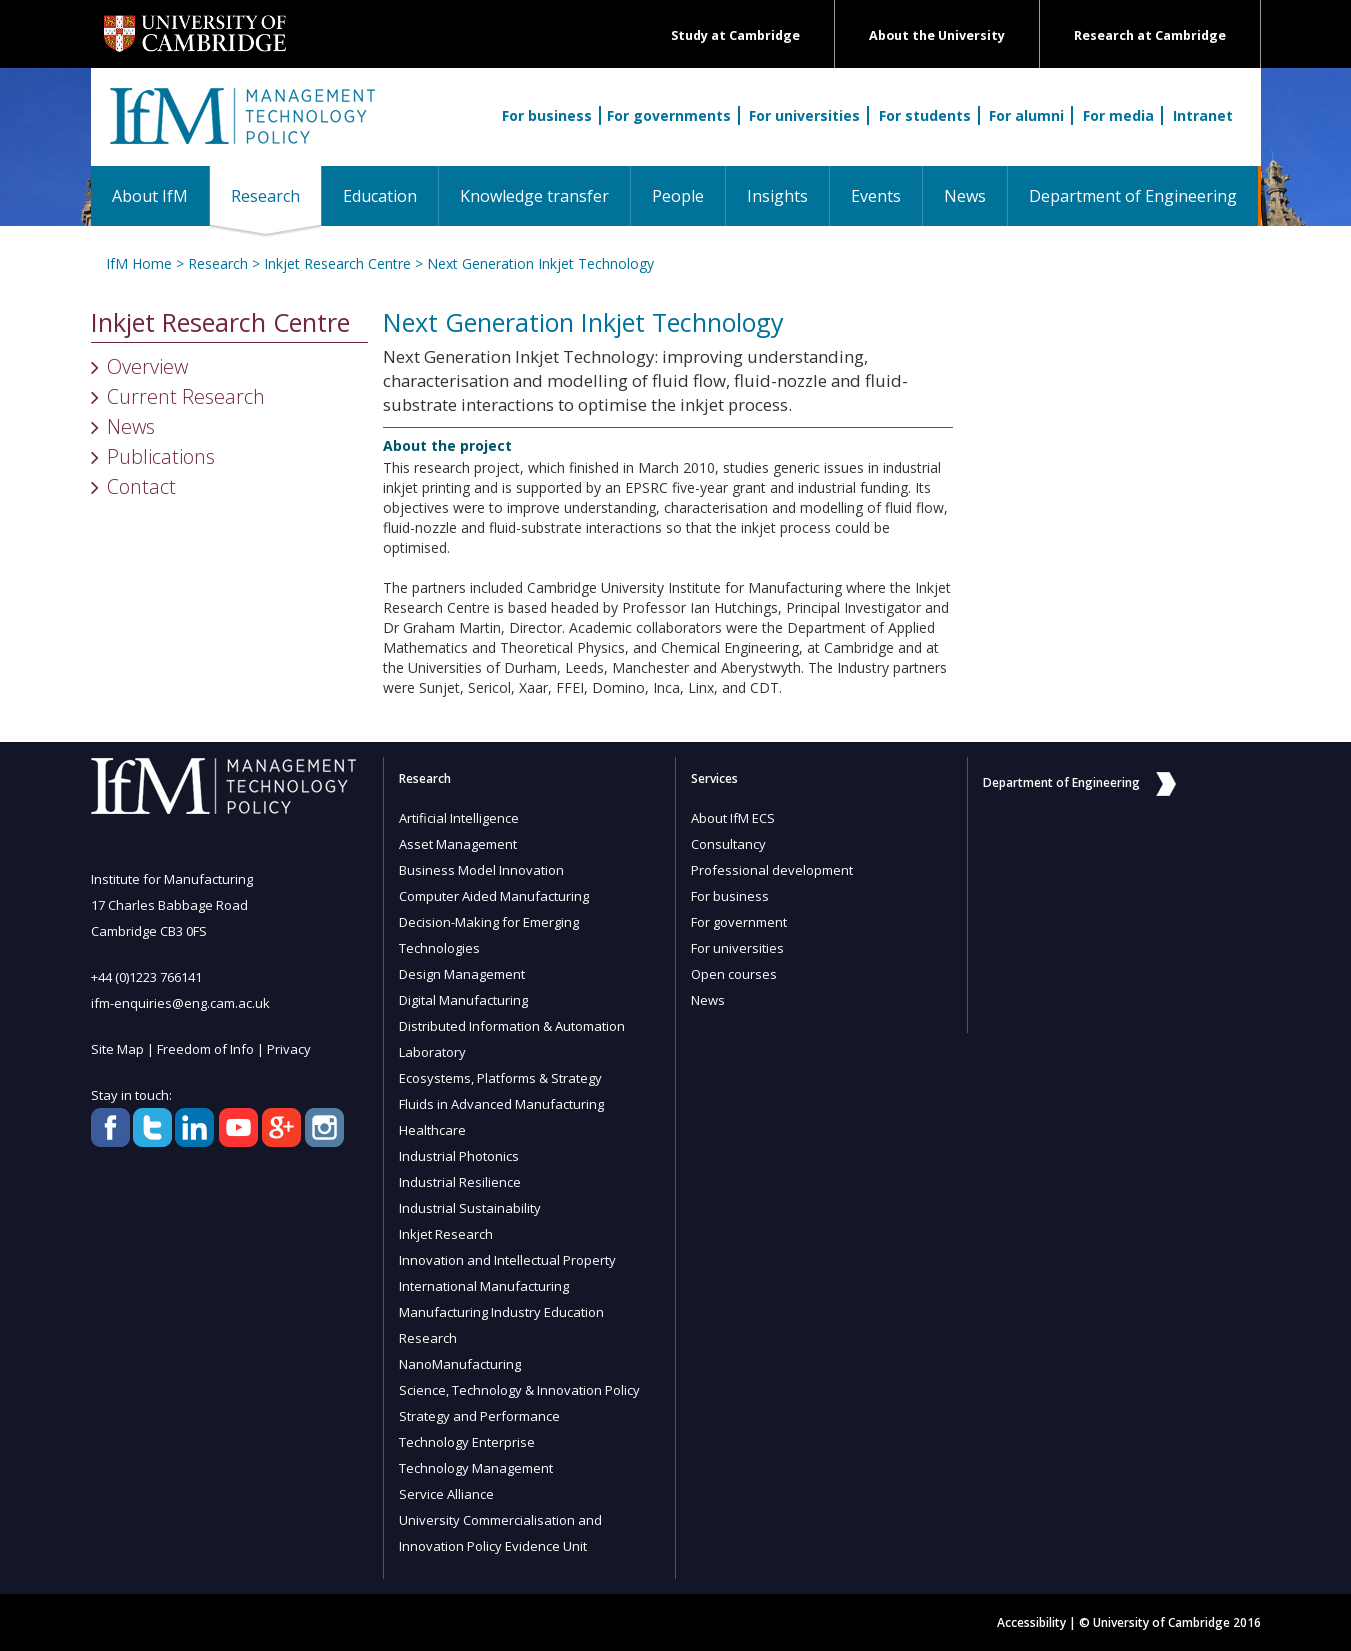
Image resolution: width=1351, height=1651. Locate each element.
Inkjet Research (446, 1234)
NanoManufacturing (460, 1364)
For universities (804, 115)
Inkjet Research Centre (337, 263)
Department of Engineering (1133, 196)
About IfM (150, 196)
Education (380, 196)
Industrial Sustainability (470, 1208)
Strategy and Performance (479, 1416)
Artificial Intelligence (459, 818)
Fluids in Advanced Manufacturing (501, 1104)
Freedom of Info (205, 1049)
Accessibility (1031, 1622)
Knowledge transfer (534, 196)
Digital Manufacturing (463, 1000)
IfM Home (139, 263)
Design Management (462, 974)
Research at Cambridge (1150, 35)
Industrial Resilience (460, 1182)
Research (276, 195)
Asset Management (458, 844)
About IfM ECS (733, 818)
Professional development (772, 870)
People (678, 196)
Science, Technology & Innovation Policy (519, 1390)
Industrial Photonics (459, 1156)
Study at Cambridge (735, 35)
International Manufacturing (484, 1286)
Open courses (734, 974)
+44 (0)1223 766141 (146, 977)
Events (876, 196)
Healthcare (432, 1130)
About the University (937, 35)
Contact (141, 486)
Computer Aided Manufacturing (494, 896)
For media (1118, 115)
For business (547, 115)
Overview (147, 366)
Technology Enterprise (467, 1442)
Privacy (289, 1049)
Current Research (186, 396)
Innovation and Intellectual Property (507, 1260)
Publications (161, 456)
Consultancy (728, 844)
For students (925, 115)
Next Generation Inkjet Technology (540, 263)
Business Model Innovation (481, 870)
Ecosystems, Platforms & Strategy (500, 1078)
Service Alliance (446, 1494)
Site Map (117, 1049)
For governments (669, 115)
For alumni (1026, 115)
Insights (777, 196)
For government (739, 922)
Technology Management (476, 1468)
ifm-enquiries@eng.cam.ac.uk (180, 1003)
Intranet (1203, 115)
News (965, 196)
